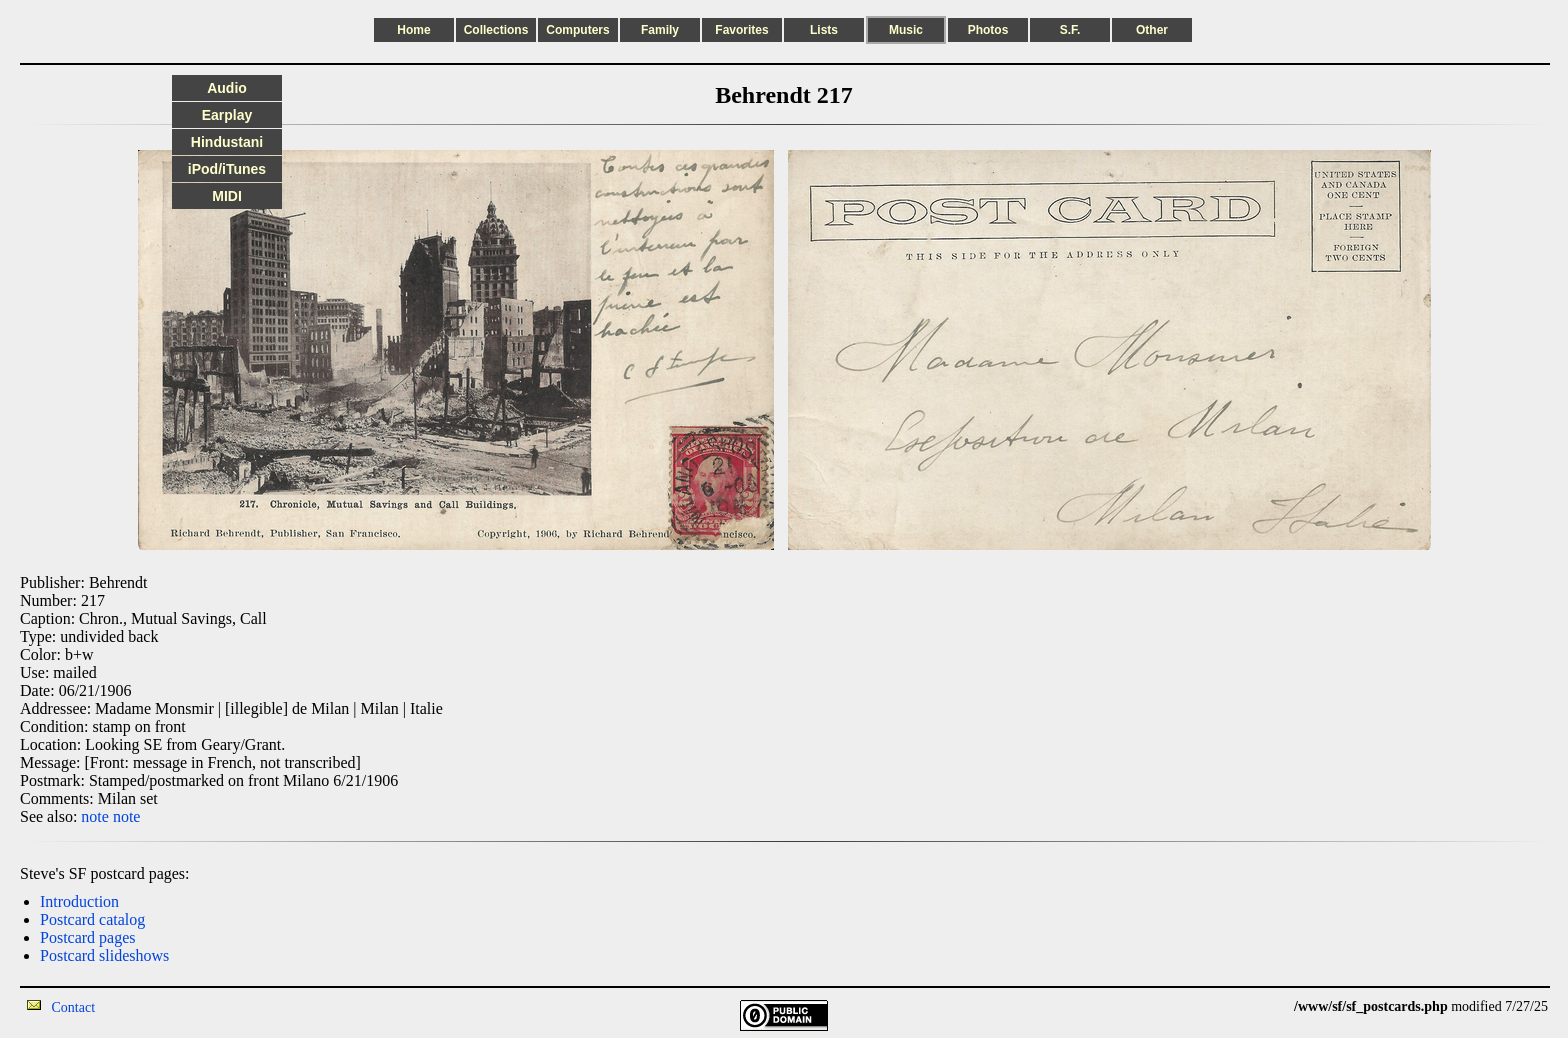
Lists (824, 30)
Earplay (227, 115)
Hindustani (227, 142)
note (95, 816)
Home (413, 30)
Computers (577, 30)
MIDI (227, 196)
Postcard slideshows (104, 955)
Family (660, 30)
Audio (227, 88)
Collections (496, 30)
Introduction (79, 901)
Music (906, 30)
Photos (988, 30)
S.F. (1070, 30)
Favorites (741, 30)
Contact (74, 1007)
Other (1152, 30)
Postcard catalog (92, 919)
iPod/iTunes (227, 169)
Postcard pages (88, 937)
